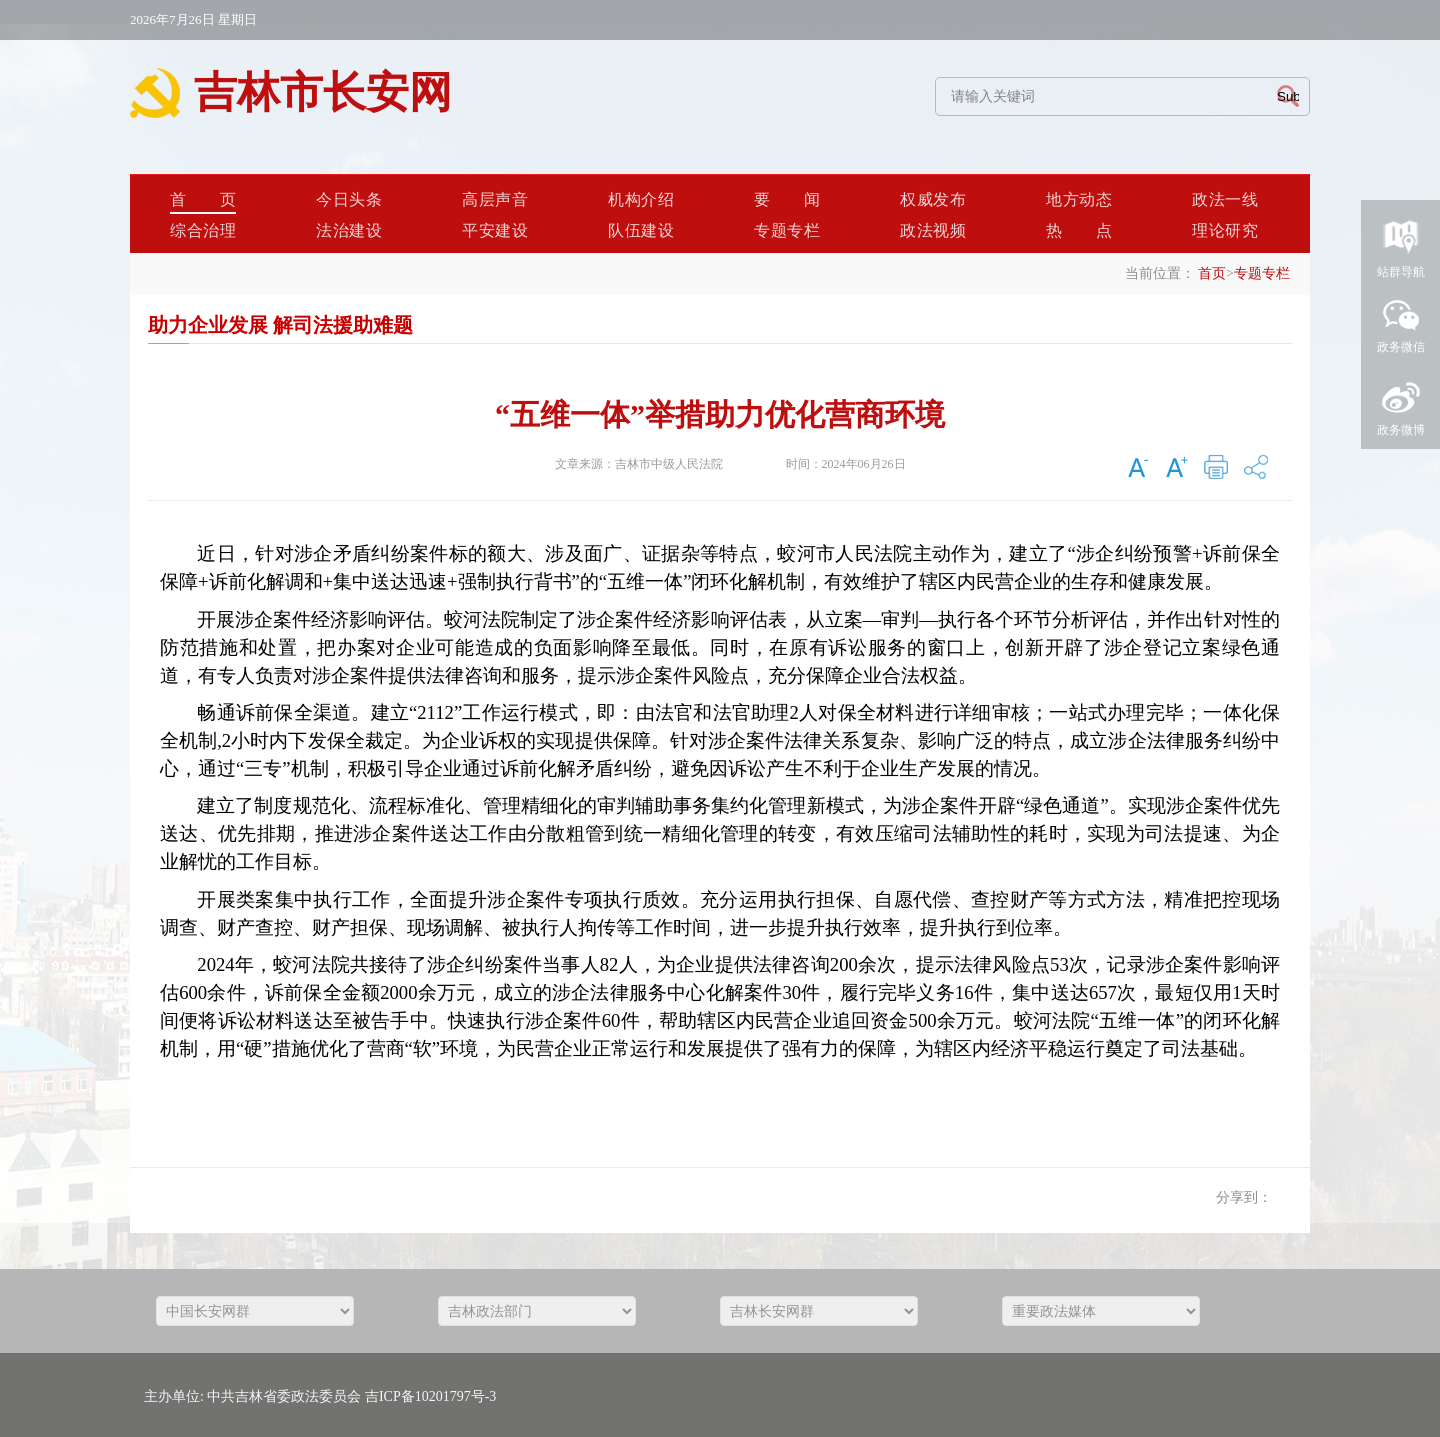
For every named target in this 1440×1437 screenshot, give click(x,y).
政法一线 (1225, 199)
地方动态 (1079, 199)
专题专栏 (787, 230)
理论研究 (1225, 230)
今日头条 (349, 199)
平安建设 (495, 230)
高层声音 (495, 199)
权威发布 (933, 199)
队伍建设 (641, 230)
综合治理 (203, 230)
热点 (1079, 230)
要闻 (787, 199)
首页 (203, 199)
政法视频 (933, 230)
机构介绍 (641, 199)
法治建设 (349, 230)
